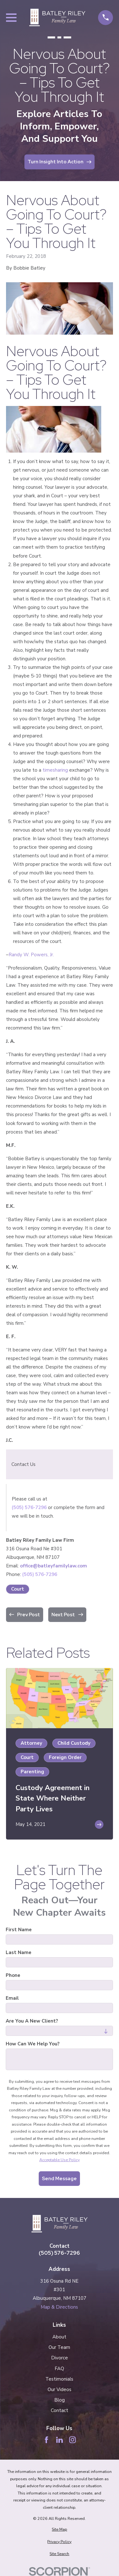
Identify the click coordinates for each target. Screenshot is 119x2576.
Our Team (59, 2347)
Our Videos (59, 2389)
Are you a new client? (32, 2021)
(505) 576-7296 (29, 1507)
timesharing (56, 770)
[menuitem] (59, 2529)
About (59, 2337)
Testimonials (59, 2379)
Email (12, 1998)
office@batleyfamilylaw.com (53, 1566)
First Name (19, 1929)
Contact (59, 2410)
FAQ (59, 2368)
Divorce (59, 2358)
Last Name (18, 1952)
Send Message (59, 2178)
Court (17, 1589)
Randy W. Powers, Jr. (31, 954)
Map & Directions (59, 2307)
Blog (59, 2400)
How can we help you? (33, 2044)
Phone (13, 1975)
